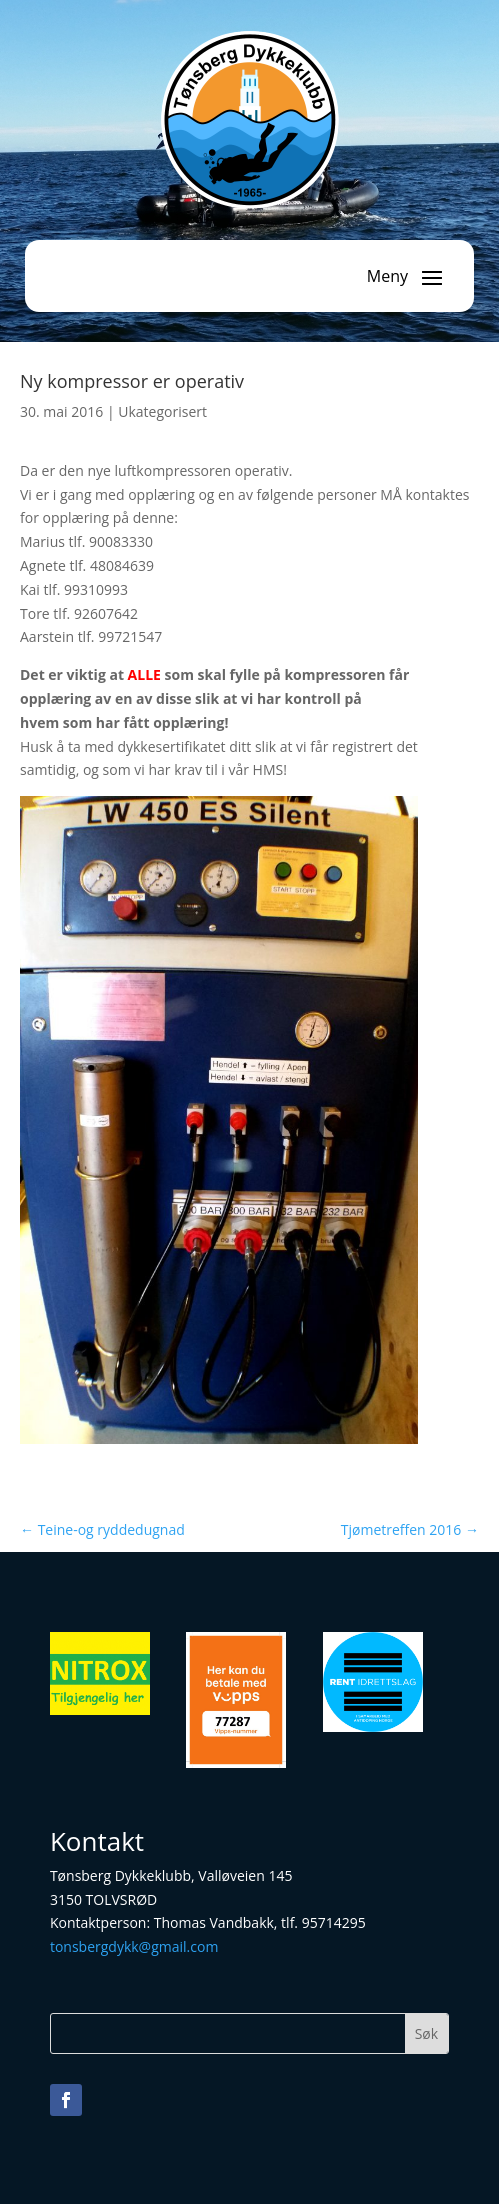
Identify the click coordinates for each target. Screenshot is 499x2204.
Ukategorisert (162, 411)
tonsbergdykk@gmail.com (134, 1946)
